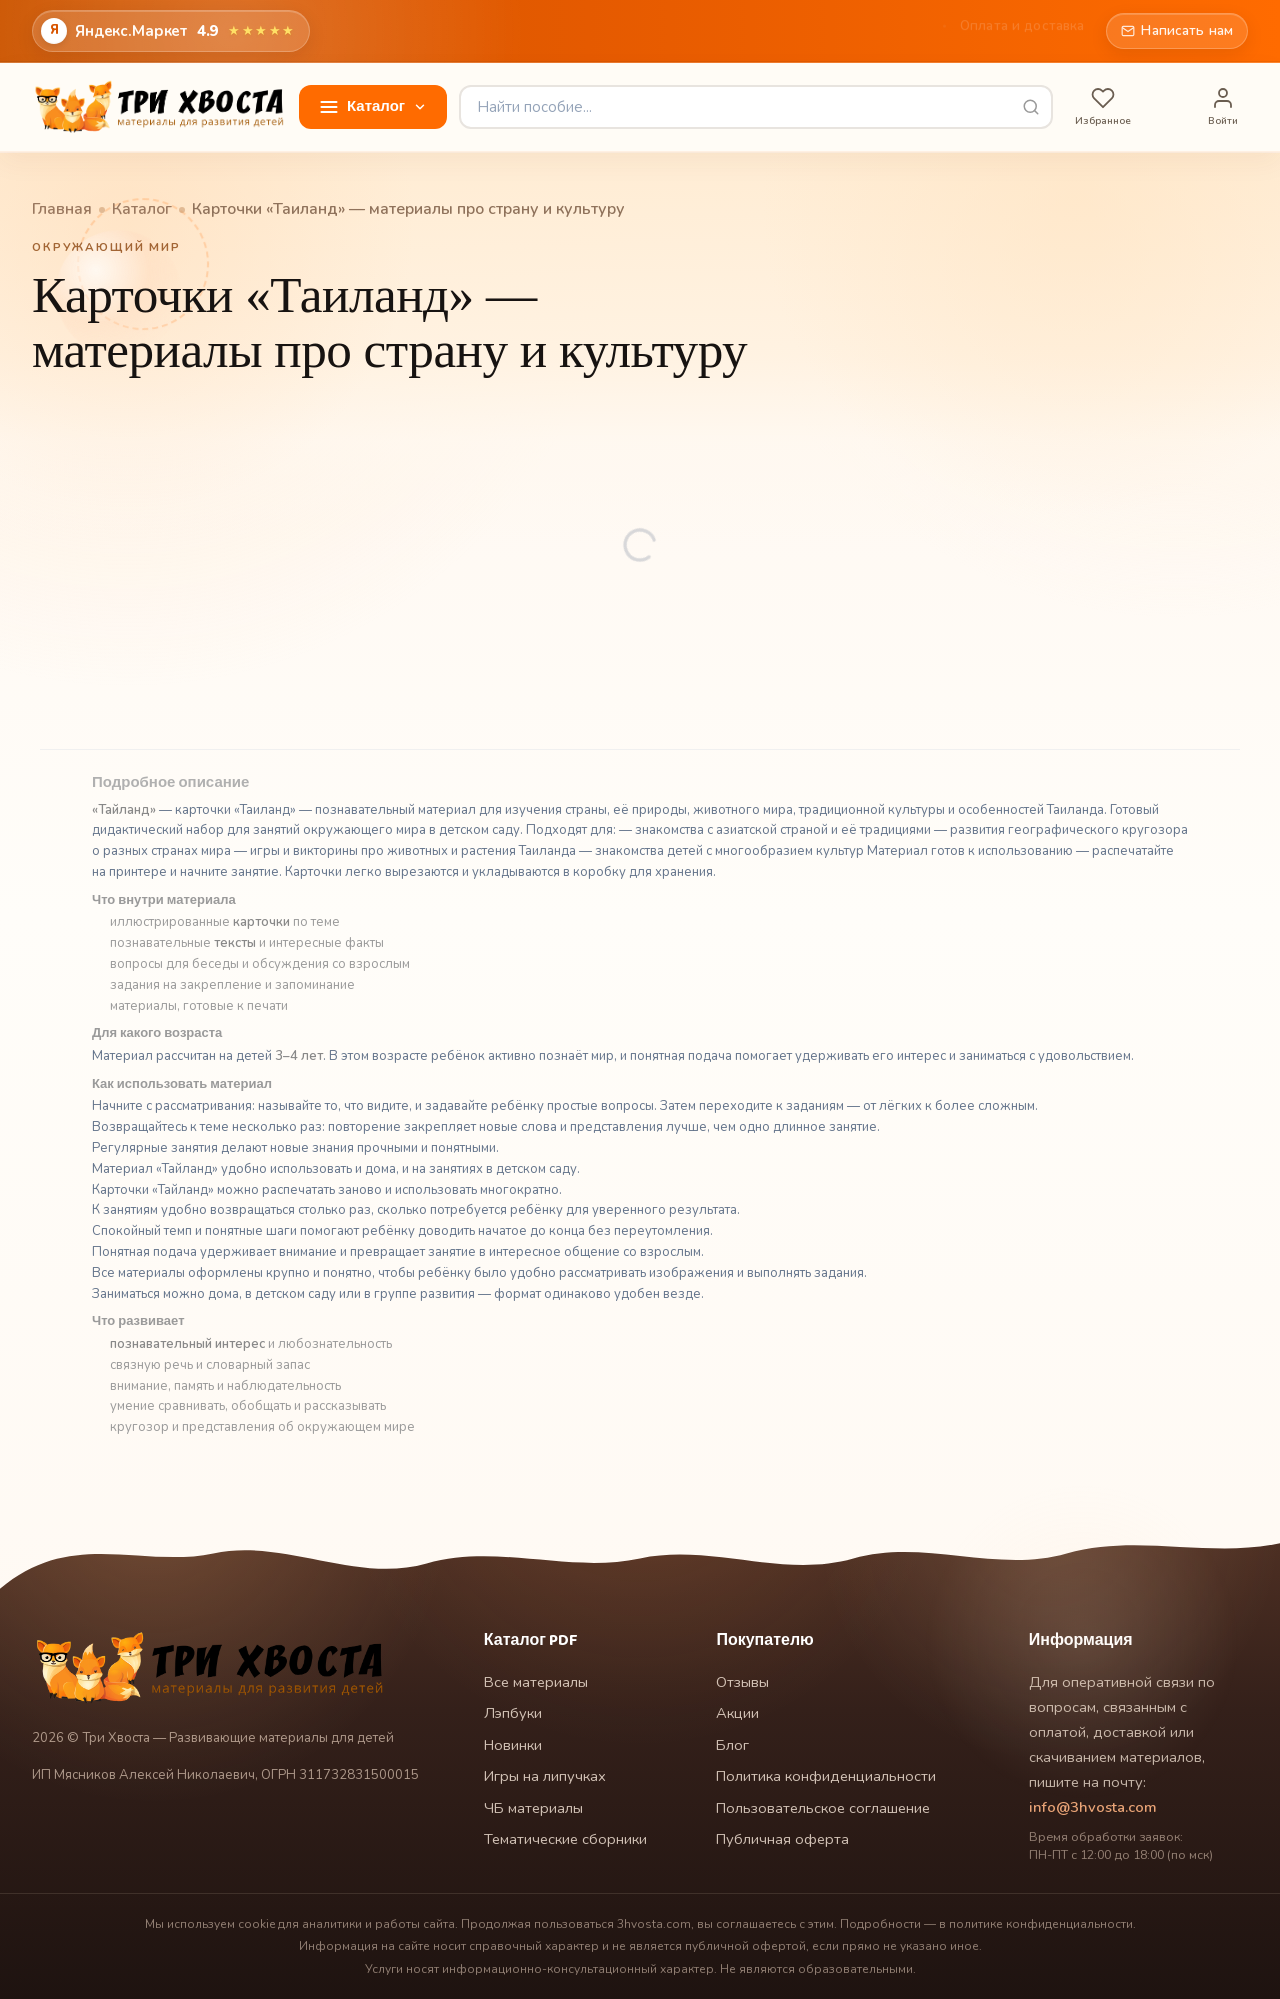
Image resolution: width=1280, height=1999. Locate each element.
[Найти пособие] (756, 107)
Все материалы (536, 1682)
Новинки (513, 1745)
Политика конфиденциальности (826, 1776)
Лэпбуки (513, 1713)
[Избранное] (1103, 107)
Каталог (142, 209)
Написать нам (1177, 30)
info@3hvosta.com (1093, 1807)
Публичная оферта (782, 1839)
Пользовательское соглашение (823, 1808)
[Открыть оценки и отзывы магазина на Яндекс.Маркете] (171, 31)
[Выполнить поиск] (1031, 107)
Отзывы (626, 30)
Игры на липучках (545, 1776)
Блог (698, 30)
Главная (545, 30)
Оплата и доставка (1022, 30)
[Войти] (1223, 107)
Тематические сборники (565, 1839)
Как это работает (873, 30)
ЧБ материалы (533, 1808)
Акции (764, 30)
